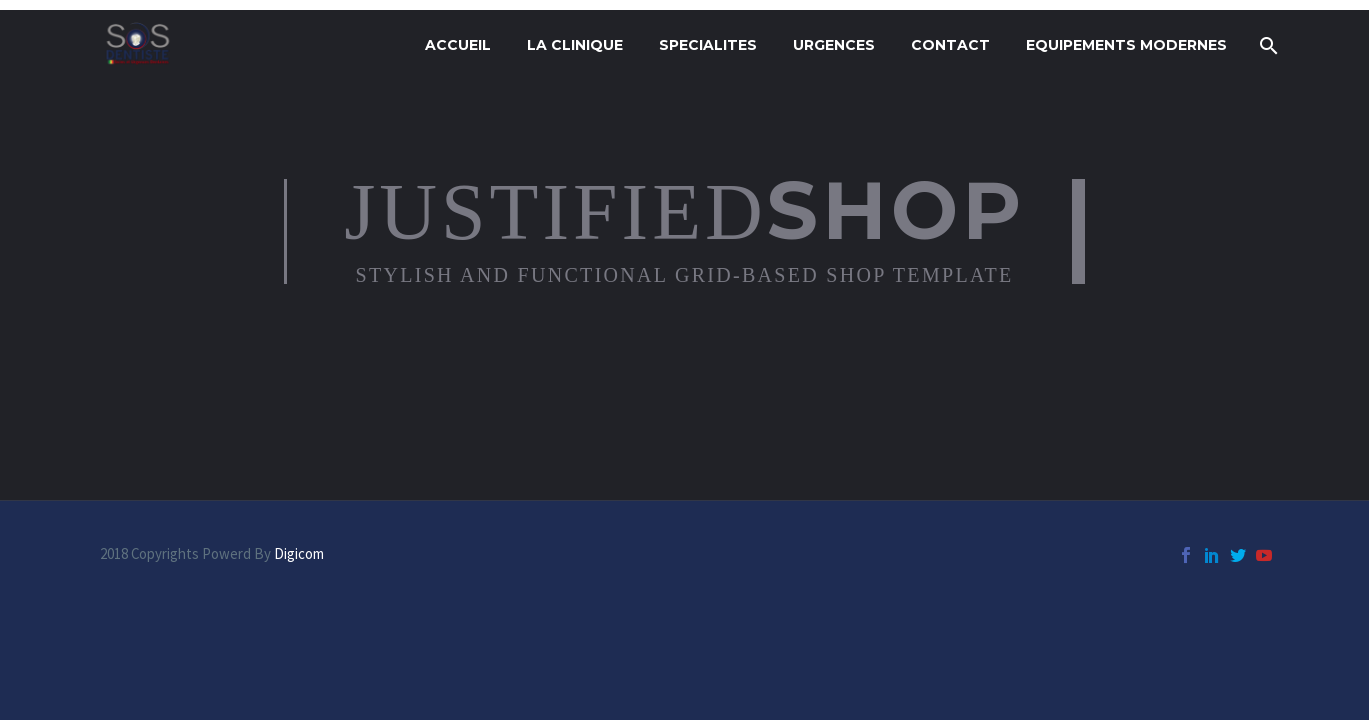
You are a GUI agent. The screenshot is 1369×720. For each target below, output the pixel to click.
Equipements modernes (1126, 45)
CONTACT (950, 45)
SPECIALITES (708, 45)
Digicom (299, 553)
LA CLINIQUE (575, 45)
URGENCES (834, 45)
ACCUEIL (458, 45)
